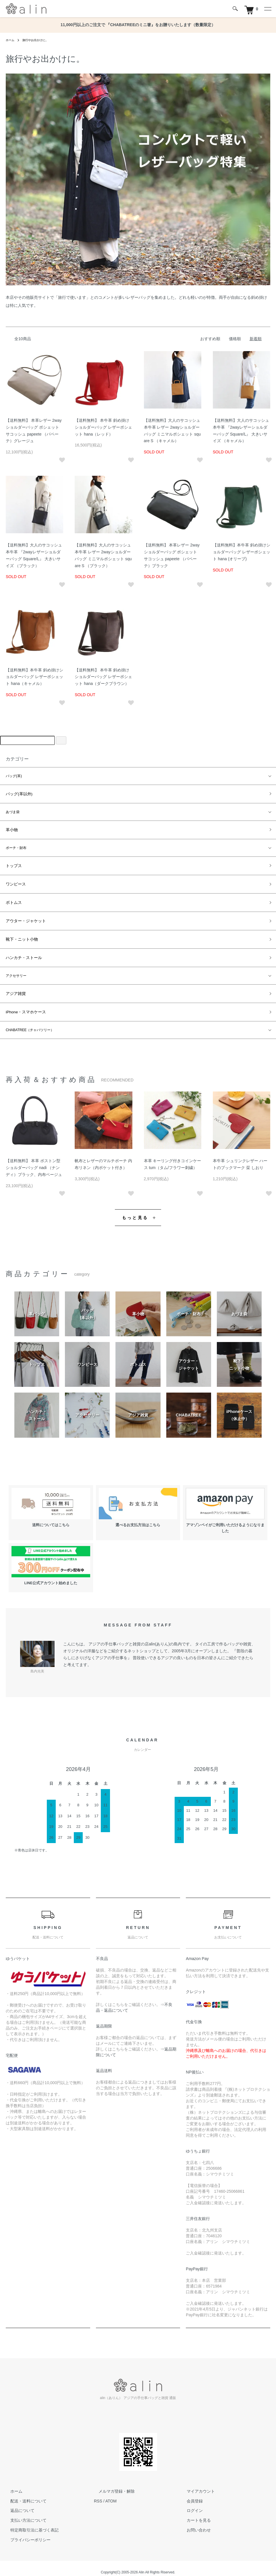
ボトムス (13, 899)
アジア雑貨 (14, 987)
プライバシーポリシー (26, 2532)
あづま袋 (13, 811)
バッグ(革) (14, 776)
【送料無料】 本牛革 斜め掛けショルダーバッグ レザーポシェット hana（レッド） (103, 427)
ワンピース (14, 881)
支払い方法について (24, 2512)
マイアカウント (196, 2483)
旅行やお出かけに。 (39, 40)
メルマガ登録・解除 (112, 2483)
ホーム (11, 40)
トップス (13, 864)
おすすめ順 (210, 338)
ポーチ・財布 (16, 846)
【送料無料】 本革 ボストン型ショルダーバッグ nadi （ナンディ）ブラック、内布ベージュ (34, 1160)
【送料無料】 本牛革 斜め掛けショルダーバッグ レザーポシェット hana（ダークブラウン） (103, 677)
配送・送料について (24, 2493)
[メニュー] (267, 8)
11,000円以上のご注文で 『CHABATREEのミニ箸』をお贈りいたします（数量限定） (138, 24)
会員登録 (190, 2493)
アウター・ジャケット (23, 917)
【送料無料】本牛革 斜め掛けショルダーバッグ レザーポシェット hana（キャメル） (34, 677)
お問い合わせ (194, 2522)
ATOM (111, 2493)
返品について (18, 2503)
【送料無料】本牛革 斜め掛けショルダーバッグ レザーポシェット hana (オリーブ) (241, 552)
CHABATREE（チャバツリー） (30, 1023)
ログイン (190, 2503)
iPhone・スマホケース (23, 1005)
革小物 (11, 829)
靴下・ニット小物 (19, 934)
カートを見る (194, 2512)
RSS (98, 2493)
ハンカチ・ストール (21, 952)
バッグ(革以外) (17, 794)
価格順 (235, 338)
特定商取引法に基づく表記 (30, 2522)
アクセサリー (16, 970)
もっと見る (135, 1210)
